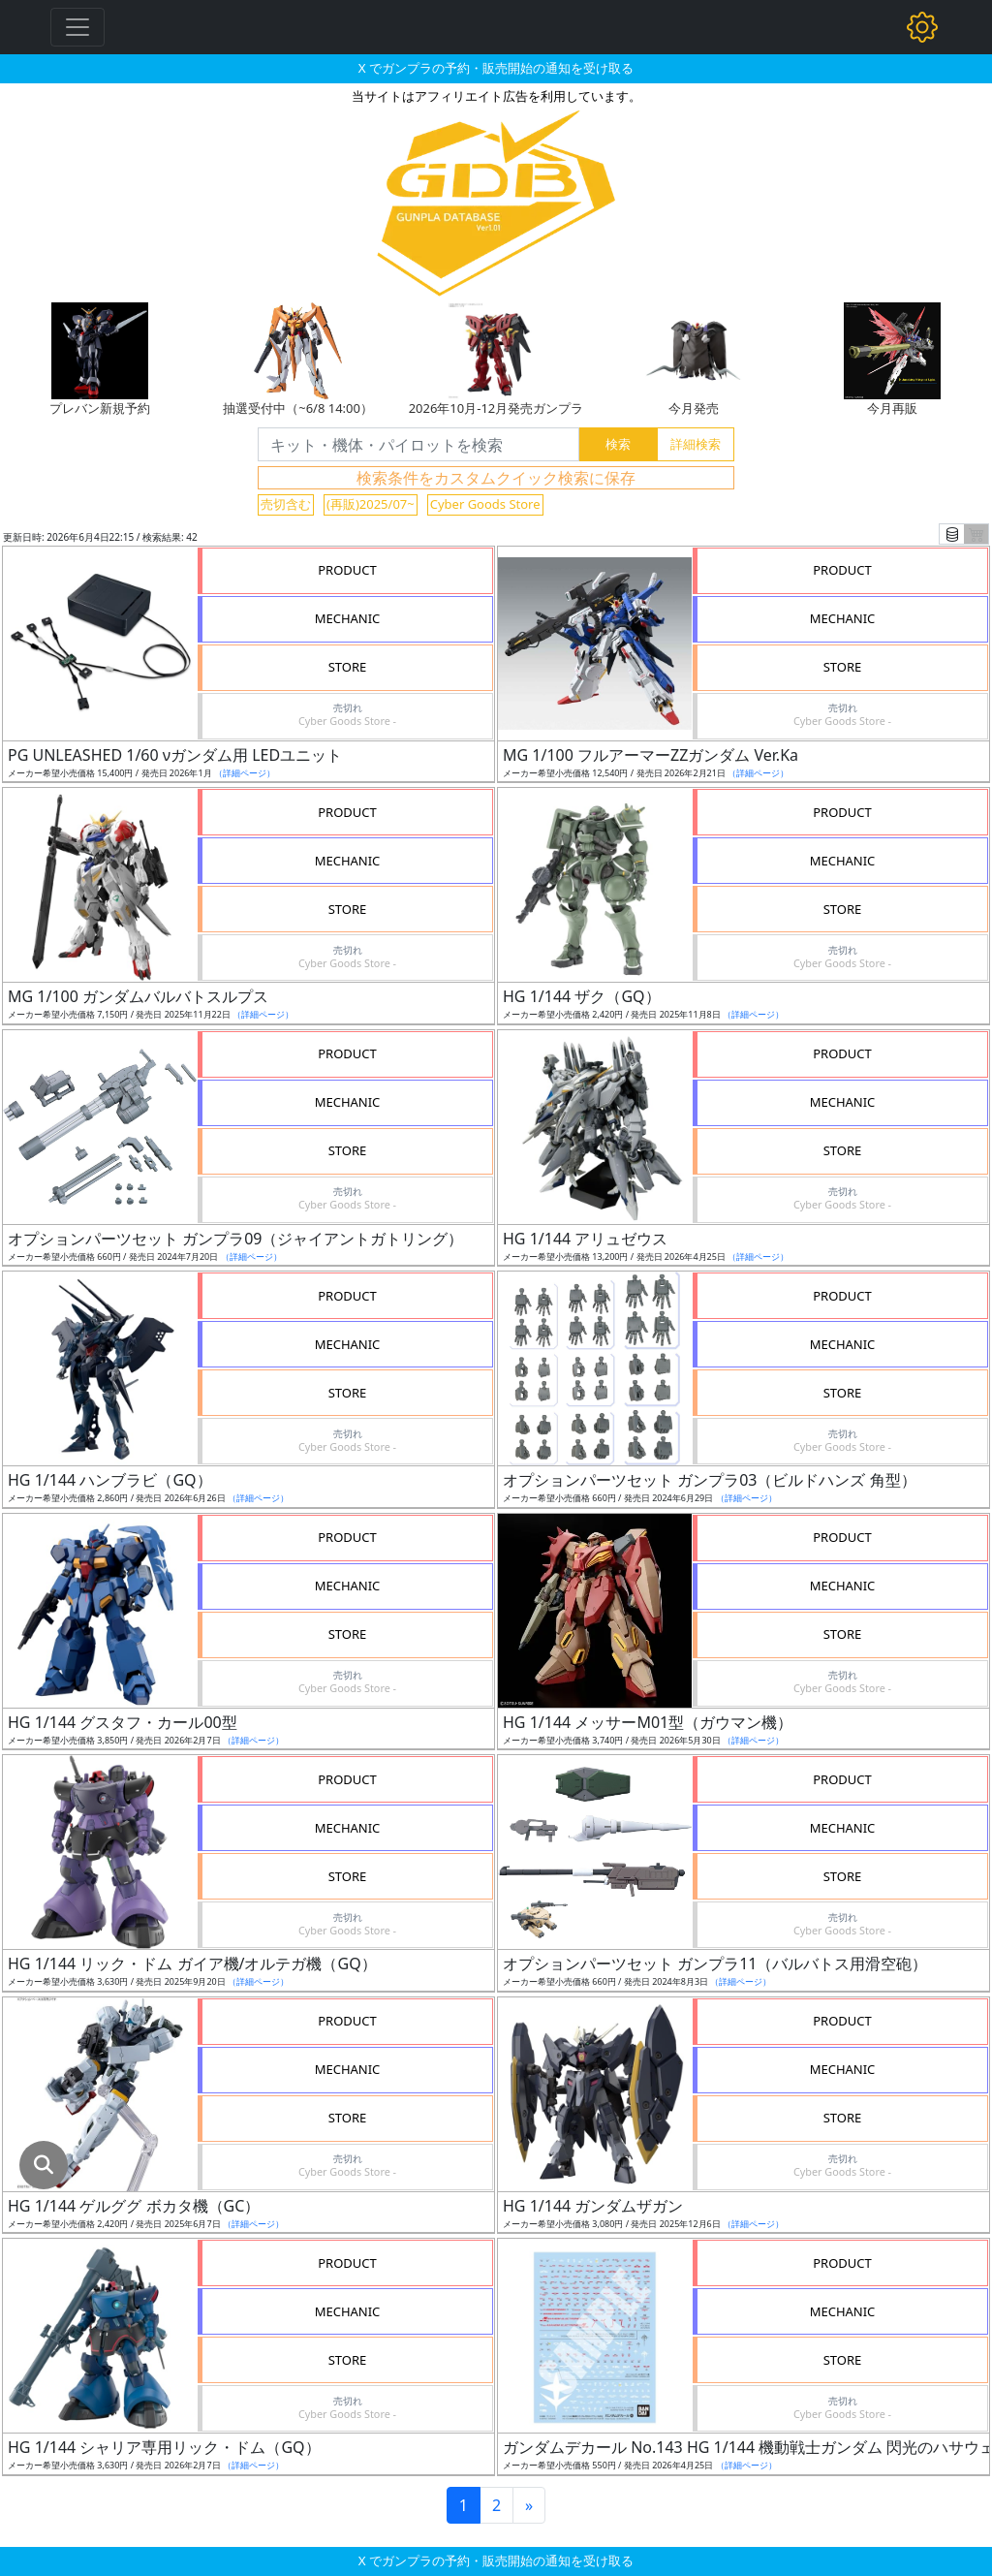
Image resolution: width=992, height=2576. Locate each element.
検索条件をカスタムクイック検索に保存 (496, 477)
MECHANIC (348, 618)
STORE (347, 666)
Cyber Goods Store (485, 504)
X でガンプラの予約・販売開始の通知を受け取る (496, 68)
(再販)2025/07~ (370, 504)
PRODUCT (347, 570)
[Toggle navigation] (77, 27)
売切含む (286, 504)
